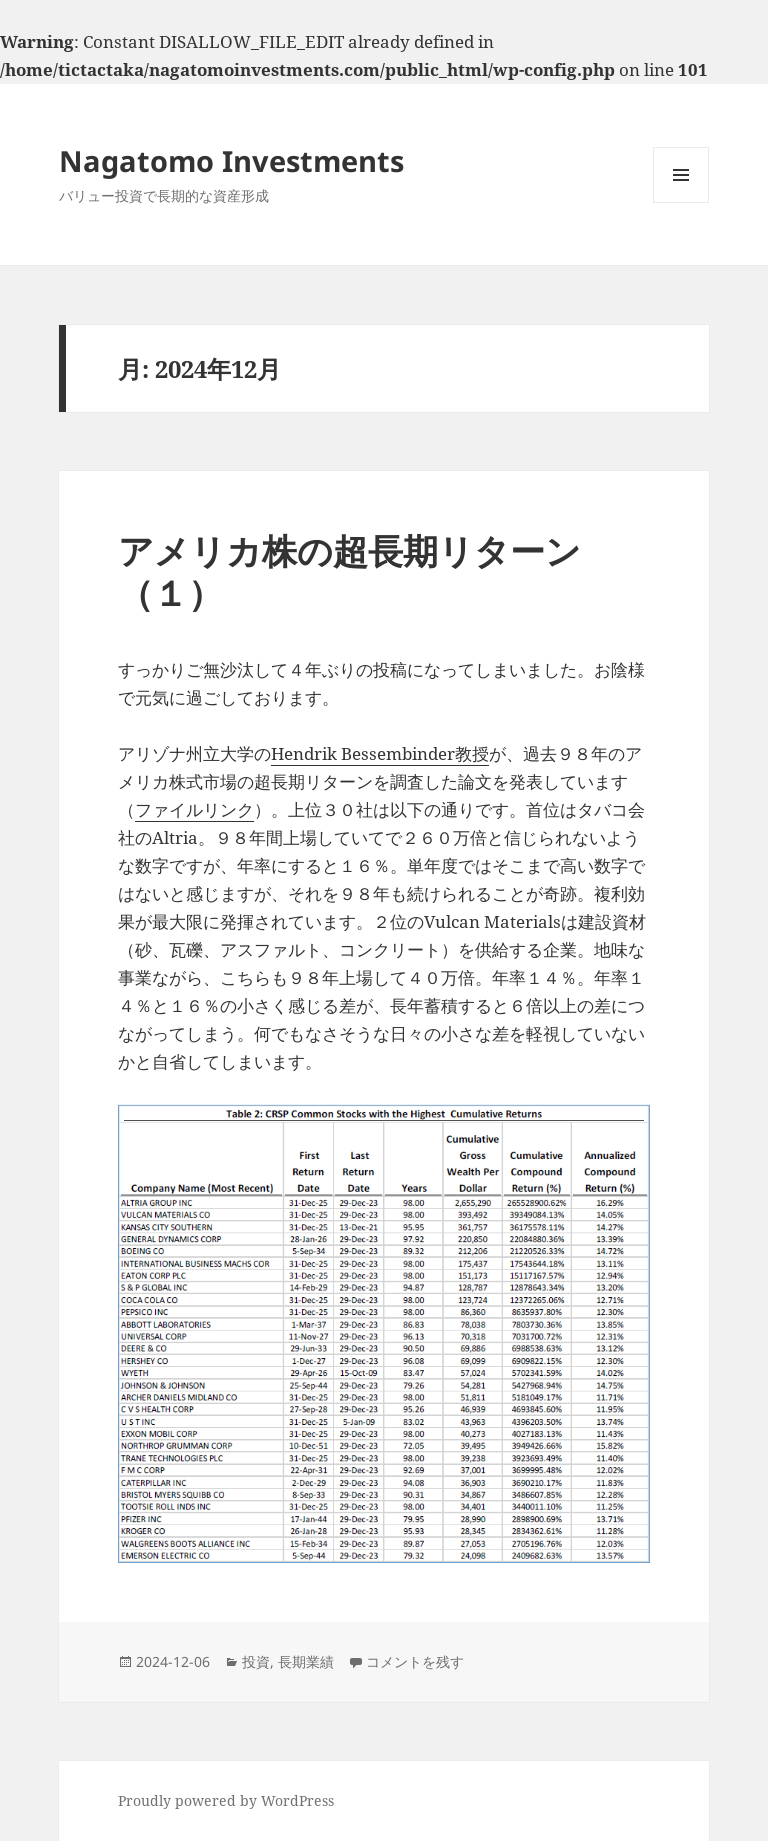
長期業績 (306, 1661)
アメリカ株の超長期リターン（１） (349, 571)
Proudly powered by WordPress (226, 1800)
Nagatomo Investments (231, 160)
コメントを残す (415, 1661)
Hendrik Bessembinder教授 (380, 753)
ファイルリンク (194, 809)
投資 (256, 1661)
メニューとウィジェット (681, 202)
